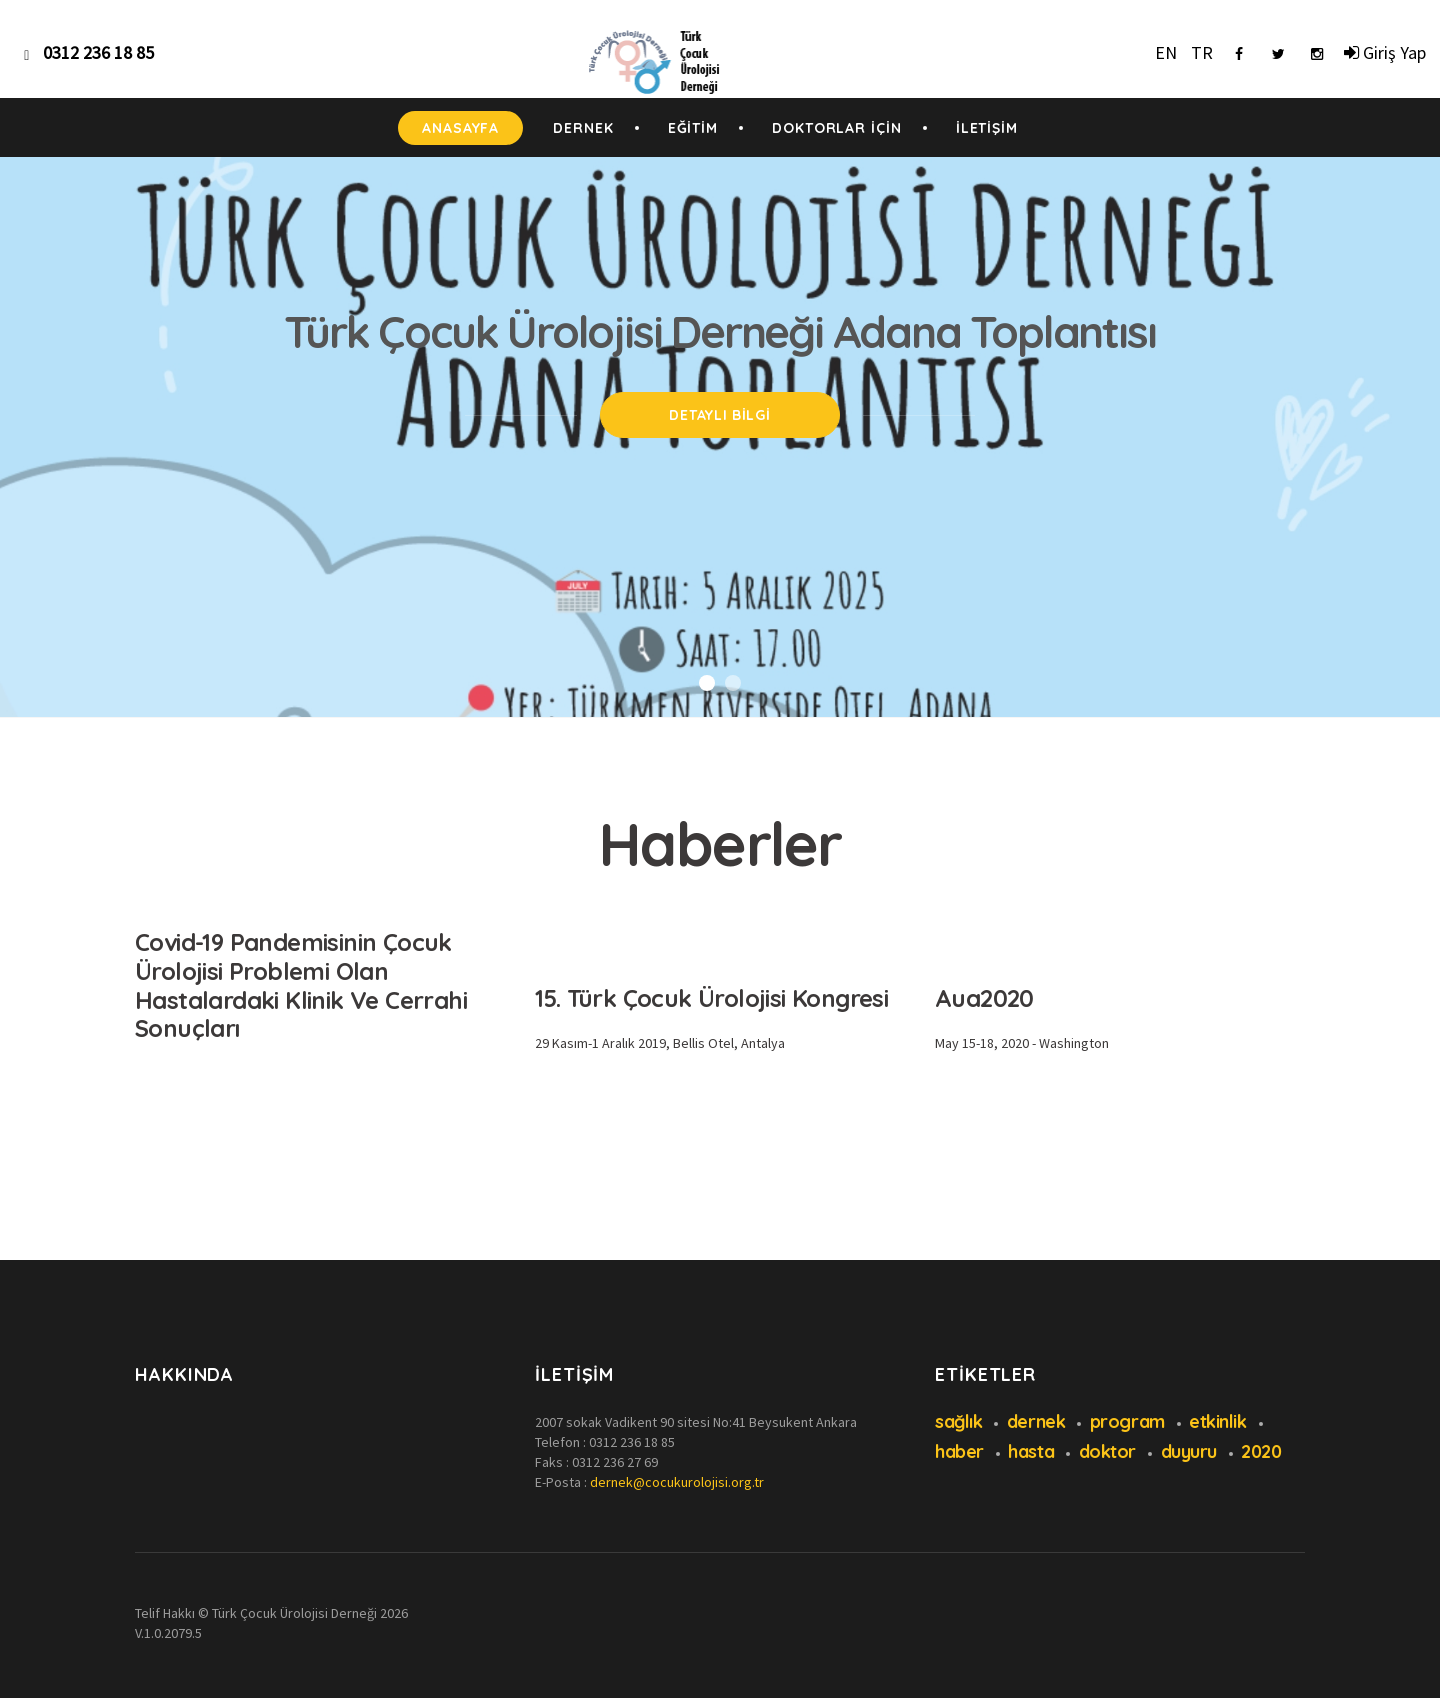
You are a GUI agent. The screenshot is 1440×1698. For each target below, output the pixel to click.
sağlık (958, 1421)
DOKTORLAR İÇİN (837, 128)
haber (959, 1451)
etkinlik (1217, 1421)
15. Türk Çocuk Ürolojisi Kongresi (711, 998)
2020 (1261, 1451)
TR (1202, 52)
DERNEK (583, 128)
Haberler (720, 843)
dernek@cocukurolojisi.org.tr (677, 1482)
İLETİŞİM (987, 128)
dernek (1036, 1421)
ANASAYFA (460, 128)
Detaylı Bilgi (719, 415)
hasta (1031, 1451)
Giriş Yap (1385, 52)
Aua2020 (984, 998)
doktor (1107, 1451)
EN (1166, 52)
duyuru (1189, 1451)
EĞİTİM (693, 128)
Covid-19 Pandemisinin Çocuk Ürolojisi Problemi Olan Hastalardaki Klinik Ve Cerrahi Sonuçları (301, 985)
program (1127, 1421)
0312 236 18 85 (632, 1442)
